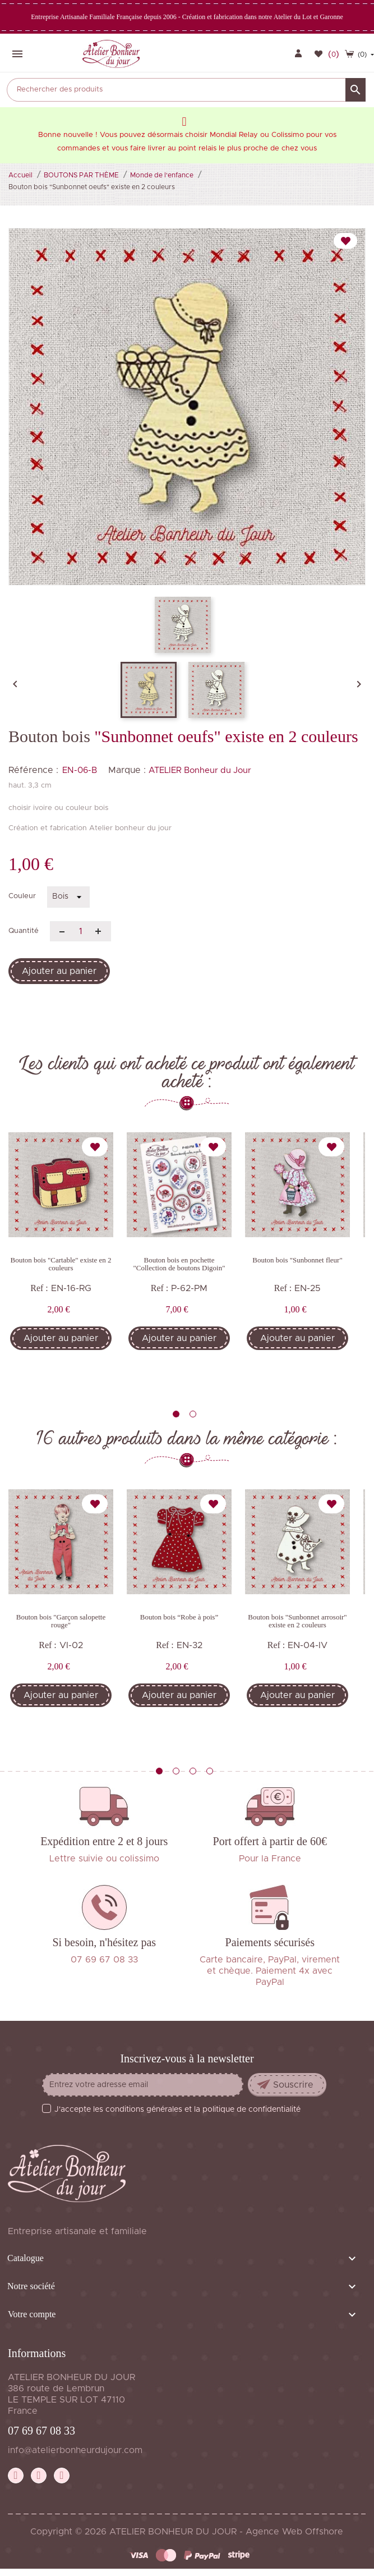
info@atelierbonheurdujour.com (75, 2450)
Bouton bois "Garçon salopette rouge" (60, 1621)
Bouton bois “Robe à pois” (179, 1617)
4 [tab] (209, 1771)
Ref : (39, 1288)
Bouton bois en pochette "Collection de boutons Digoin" (179, 1264)
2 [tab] (193, 1414)
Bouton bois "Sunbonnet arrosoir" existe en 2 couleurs (297, 1621)
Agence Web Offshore (294, 2531)
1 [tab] (176, 1414)
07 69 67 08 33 (41, 2430)
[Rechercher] (186, 90)
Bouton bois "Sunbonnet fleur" (297, 1260)
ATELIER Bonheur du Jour (200, 770)
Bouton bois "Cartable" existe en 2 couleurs (61, 1264)
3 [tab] (193, 1771)
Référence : (33, 770)
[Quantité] (80, 931)
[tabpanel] (60, 1257)
